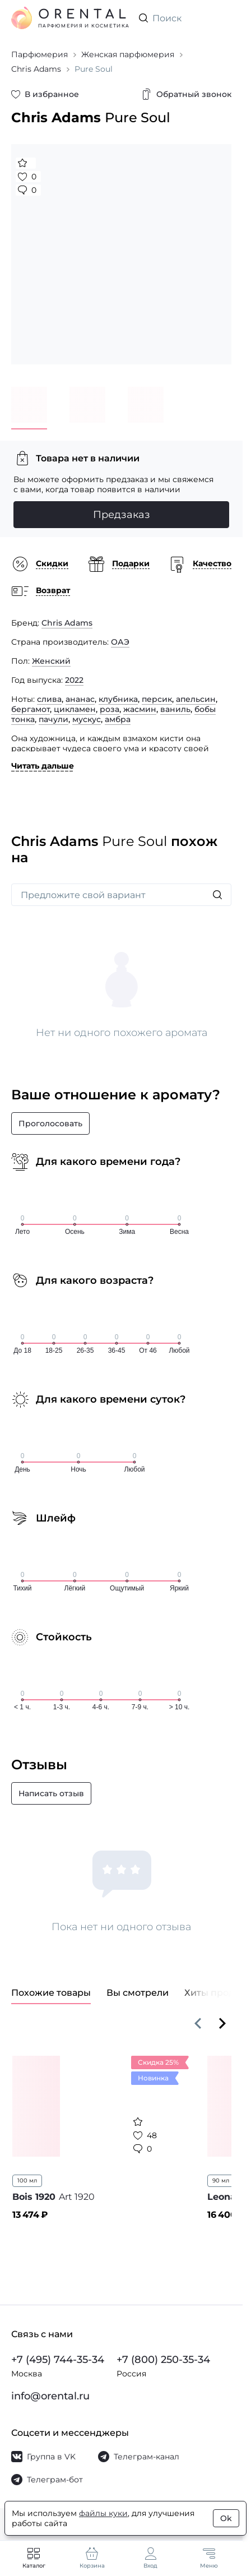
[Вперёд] (222, 2023)
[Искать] (217, 894)
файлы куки (103, 2513)
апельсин (196, 699)
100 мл (27, 2180)
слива (49, 699)
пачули (53, 719)
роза (109, 709)
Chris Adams (66, 623)
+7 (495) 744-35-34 (57, 2359)
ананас (80, 699)
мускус (86, 719)
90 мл (220, 2180)
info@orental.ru (50, 2396)
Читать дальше (42, 766)
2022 (74, 680)
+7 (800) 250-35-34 (163, 2359)
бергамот (30, 709)
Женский (51, 661)
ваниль (175, 709)
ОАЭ (120, 642)
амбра (118, 719)
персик (157, 699)
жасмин (139, 709)
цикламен (75, 709)
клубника (118, 699)
